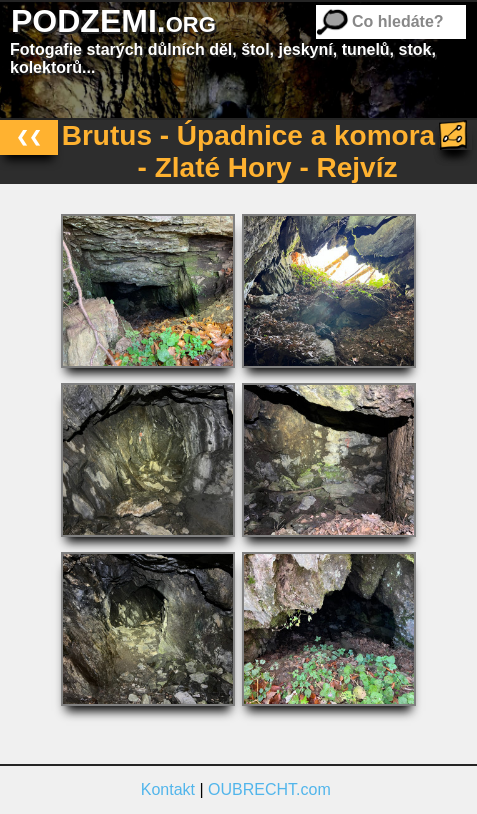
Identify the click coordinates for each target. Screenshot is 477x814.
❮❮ (29, 136)
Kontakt (168, 789)
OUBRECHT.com (269, 789)
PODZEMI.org (113, 21)
